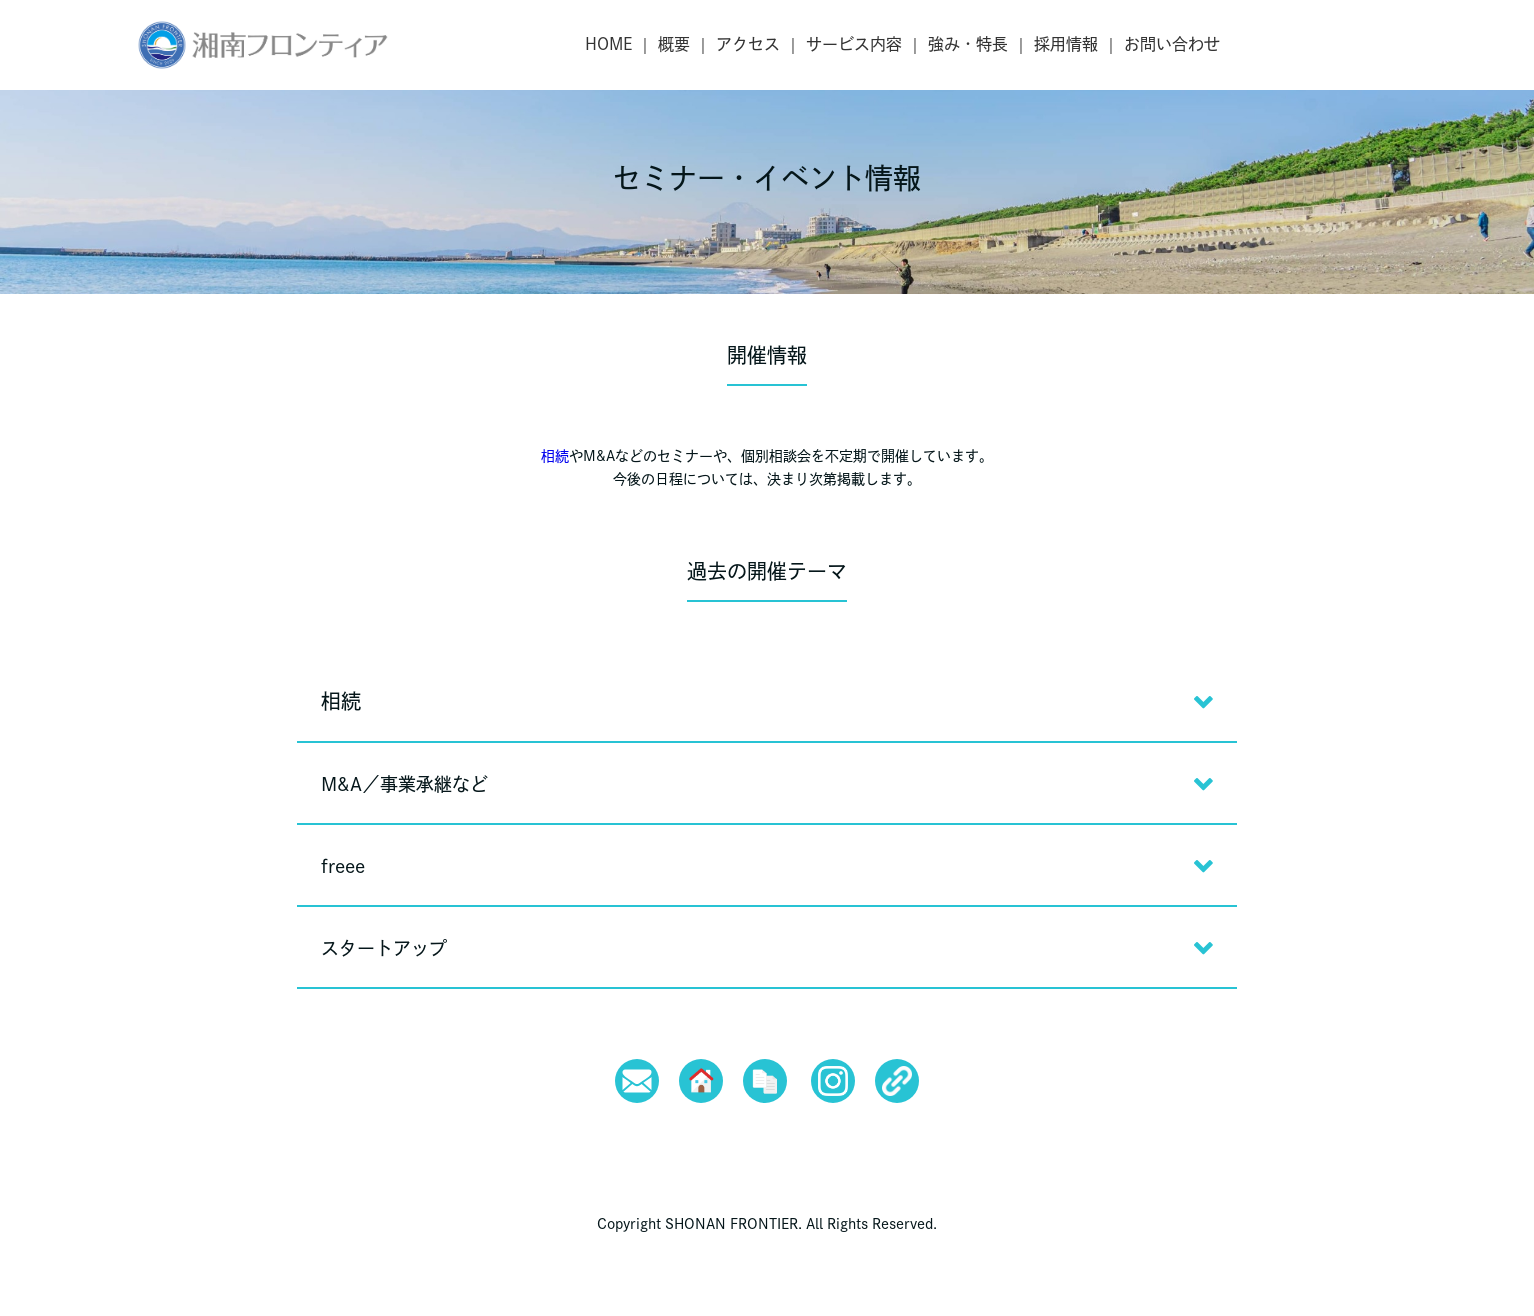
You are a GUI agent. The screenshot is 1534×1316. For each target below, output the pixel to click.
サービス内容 (854, 44)
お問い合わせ (1172, 44)
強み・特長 (968, 44)
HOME (608, 44)
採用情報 (1066, 44)
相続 (555, 456)
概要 (674, 44)
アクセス (748, 44)
